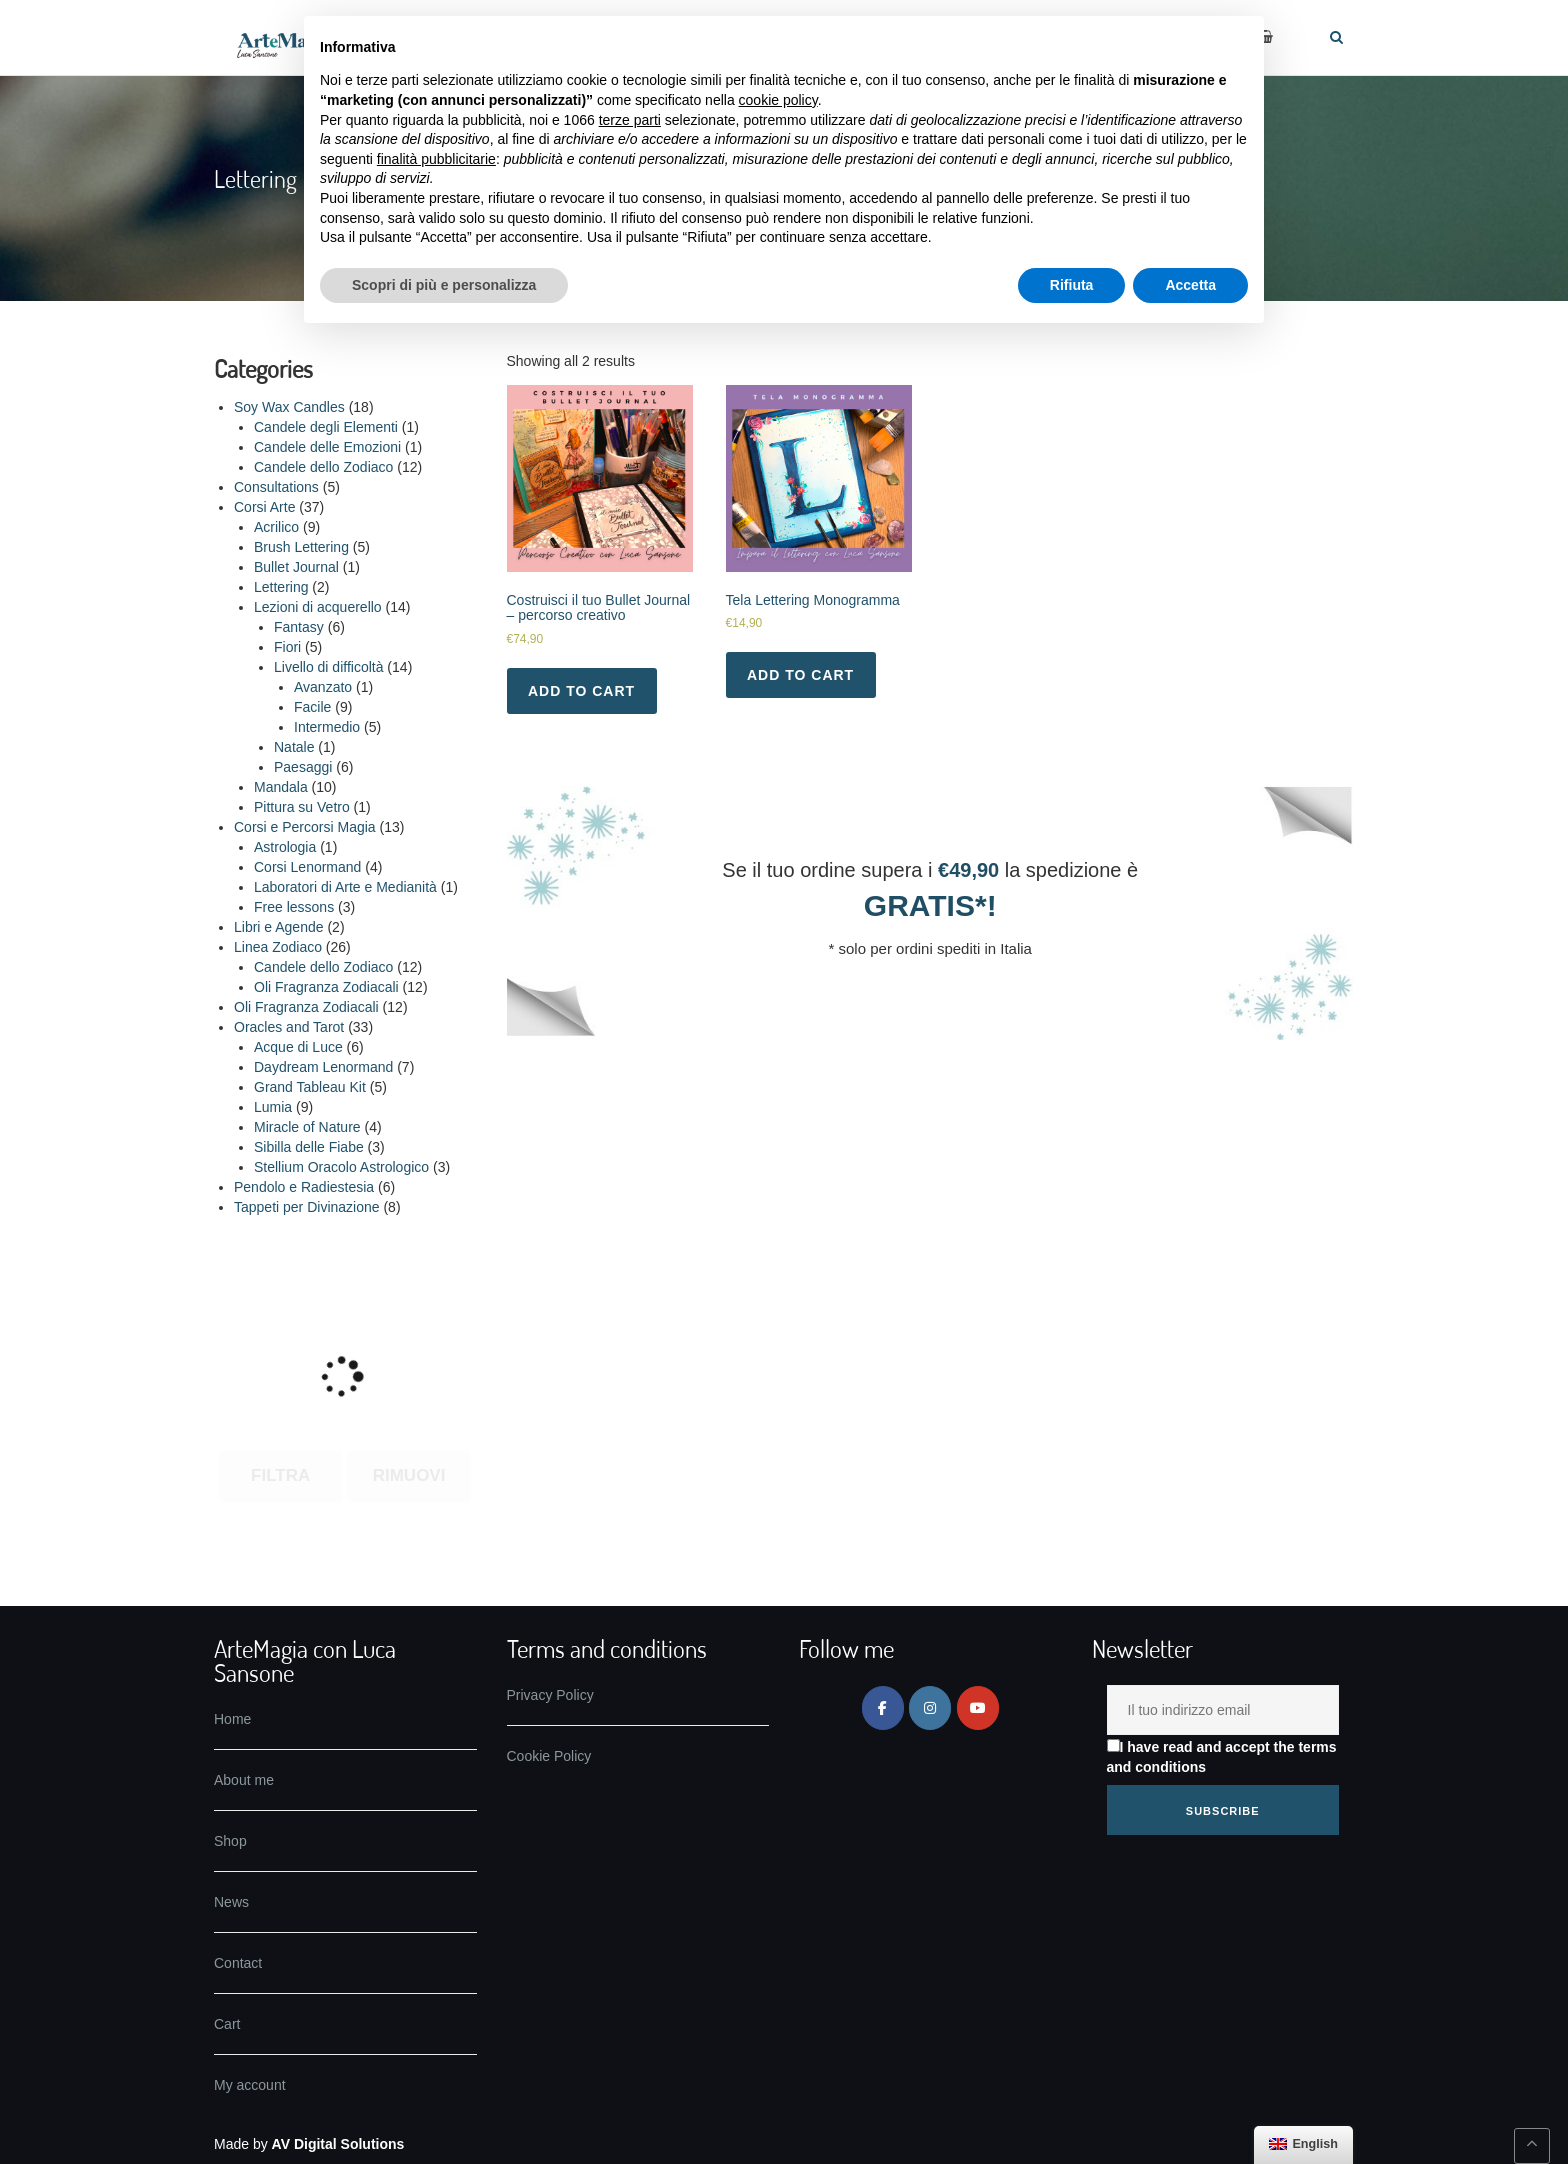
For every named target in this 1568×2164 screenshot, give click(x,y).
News (231, 1902)
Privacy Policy (550, 1695)
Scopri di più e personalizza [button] (444, 285)
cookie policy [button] (778, 100)
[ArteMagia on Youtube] (978, 1708)
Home (232, 1719)
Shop (230, 1841)
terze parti (630, 120)
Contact (238, 1963)
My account (250, 2085)
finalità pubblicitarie (436, 159)
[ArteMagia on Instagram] (930, 1708)
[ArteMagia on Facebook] (883, 1708)
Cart (227, 2024)
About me (244, 1780)
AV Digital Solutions (338, 2144)
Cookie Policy (549, 1756)
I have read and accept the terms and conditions (1222, 1757)
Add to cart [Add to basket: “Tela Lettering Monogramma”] (800, 675)
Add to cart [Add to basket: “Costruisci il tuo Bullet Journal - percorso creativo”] (581, 691)
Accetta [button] (1190, 285)
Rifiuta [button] (1072, 285)
